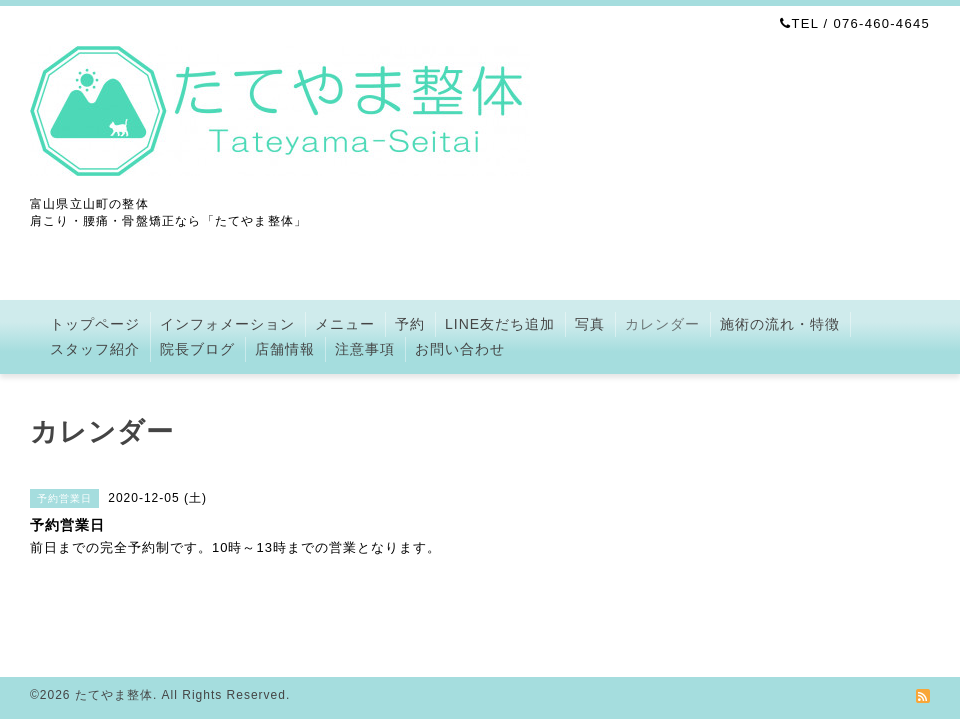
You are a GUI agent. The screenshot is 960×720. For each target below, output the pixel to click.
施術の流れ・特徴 (780, 324)
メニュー (345, 324)
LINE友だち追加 (500, 324)
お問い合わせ (460, 349)
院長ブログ (197, 349)
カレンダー (662, 324)
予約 (410, 324)
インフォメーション (227, 324)
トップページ (95, 324)
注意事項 (365, 349)
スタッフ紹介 (95, 349)
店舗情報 (285, 349)
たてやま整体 (114, 695)
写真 (590, 324)
